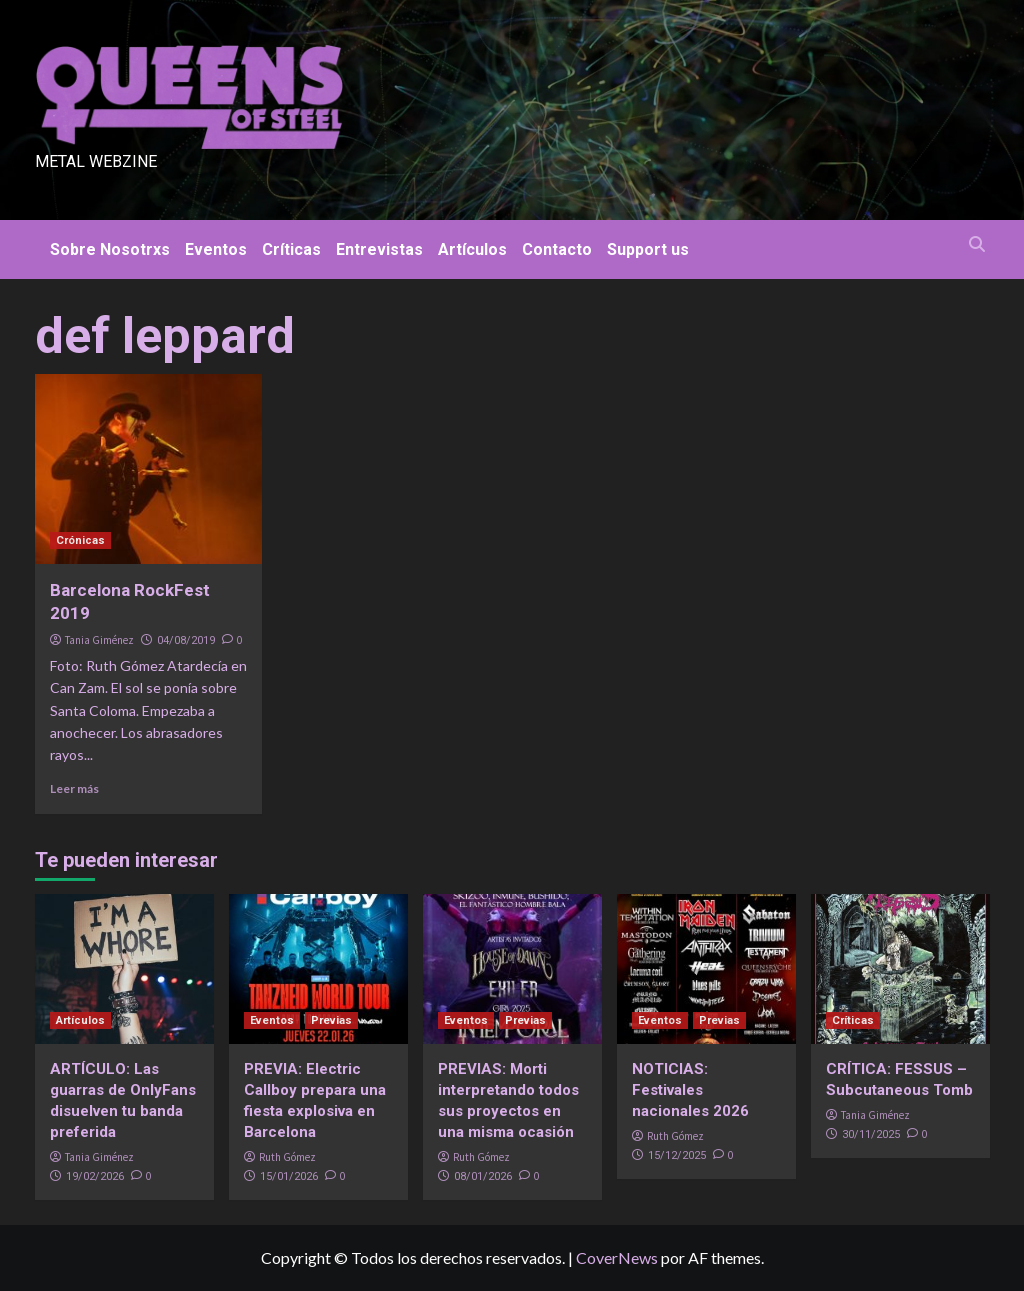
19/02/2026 (95, 1176)
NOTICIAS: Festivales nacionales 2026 (690, 1090)
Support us (648, 249)
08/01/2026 (483, 1176)
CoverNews (617, 1257)
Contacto (557, 249)
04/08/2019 (186, 640)
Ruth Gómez (287, 1157)
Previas (331, 1020)
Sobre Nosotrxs (110, 249)
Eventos (216, 249)
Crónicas (80, 540)
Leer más (74, 788)
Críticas (291, 249)
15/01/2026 (289, 1176)
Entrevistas (379, 249)
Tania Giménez (99, 640)
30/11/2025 (871, 1134)
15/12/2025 (677, 1155)
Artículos (472, 249)
